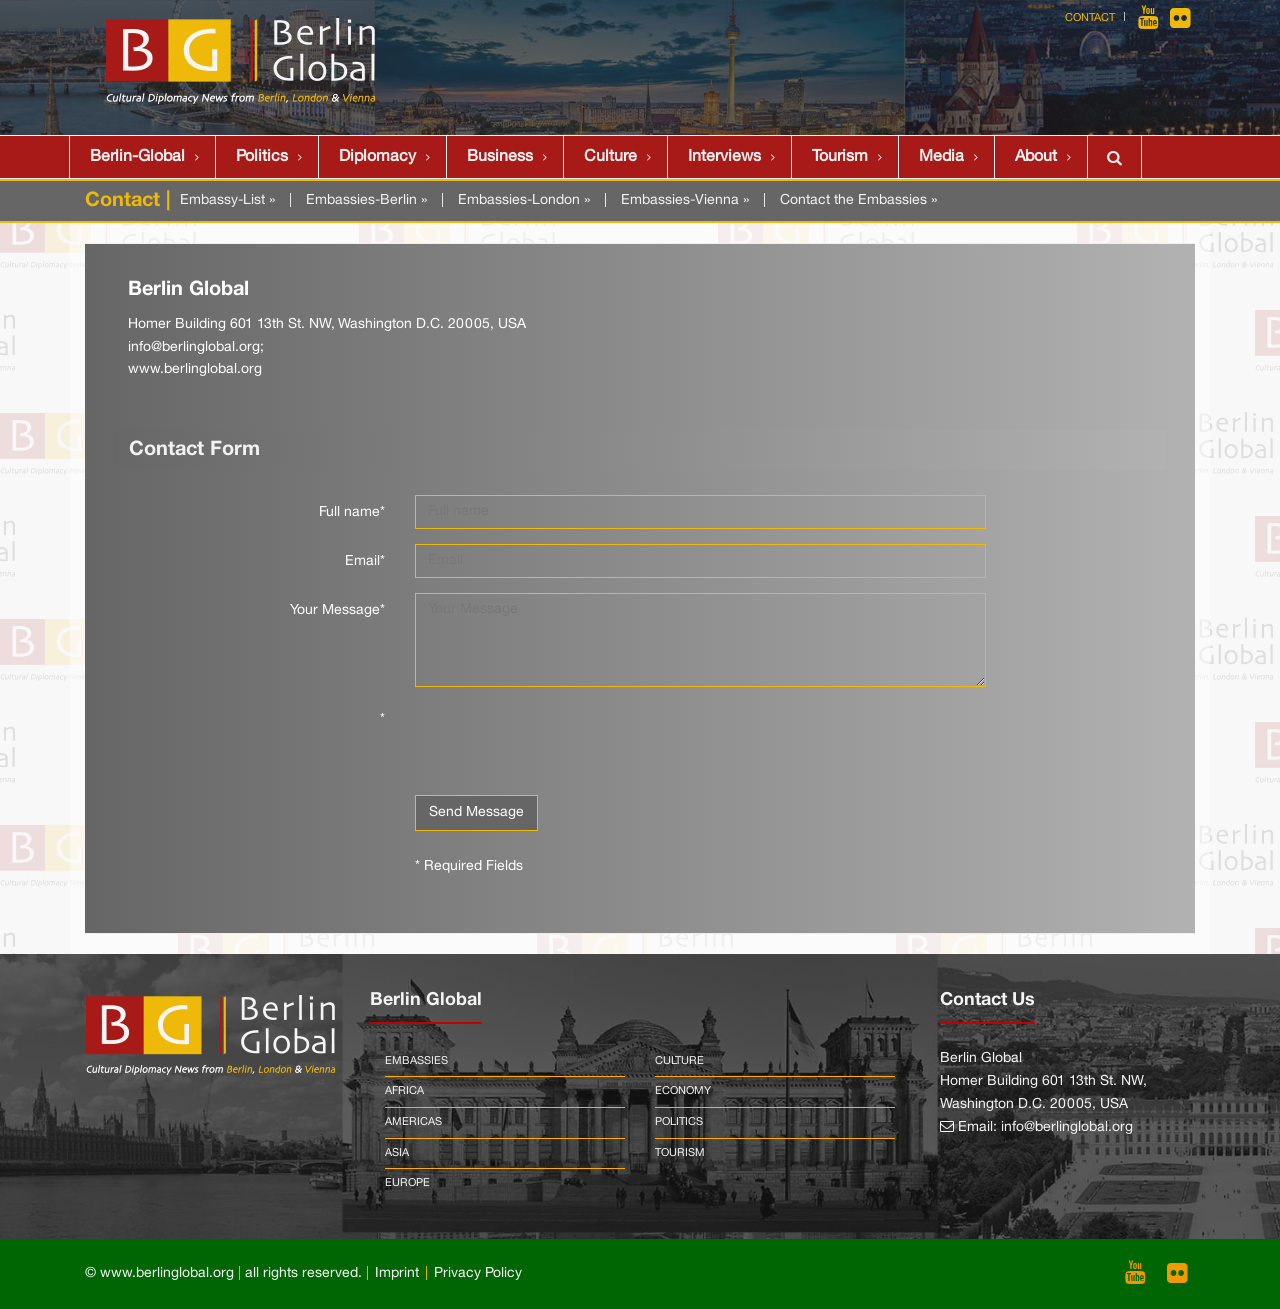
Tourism (840, 157)
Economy (683, 1091)
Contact (1090, 18)
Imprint (397, 1273)
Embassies (416, 1061)
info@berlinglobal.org (194, 347)
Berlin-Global (137, 157)
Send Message (476, 812)
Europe (407, 1183)
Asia (397, 1153)
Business (500, 157)
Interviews (724, 157)
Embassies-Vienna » (685, 200)
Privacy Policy (478, 1273)
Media (941, 157)
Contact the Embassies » (858, 200)
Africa (404, 1091)
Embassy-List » (227, 200)
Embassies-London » (524, 200)
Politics (262, 157)
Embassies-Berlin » (366, 200)
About (1036, 157)
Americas (413, 1122)
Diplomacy (377, 157)
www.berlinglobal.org (195, 369)
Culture (610, 157)
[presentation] (567, 741)
